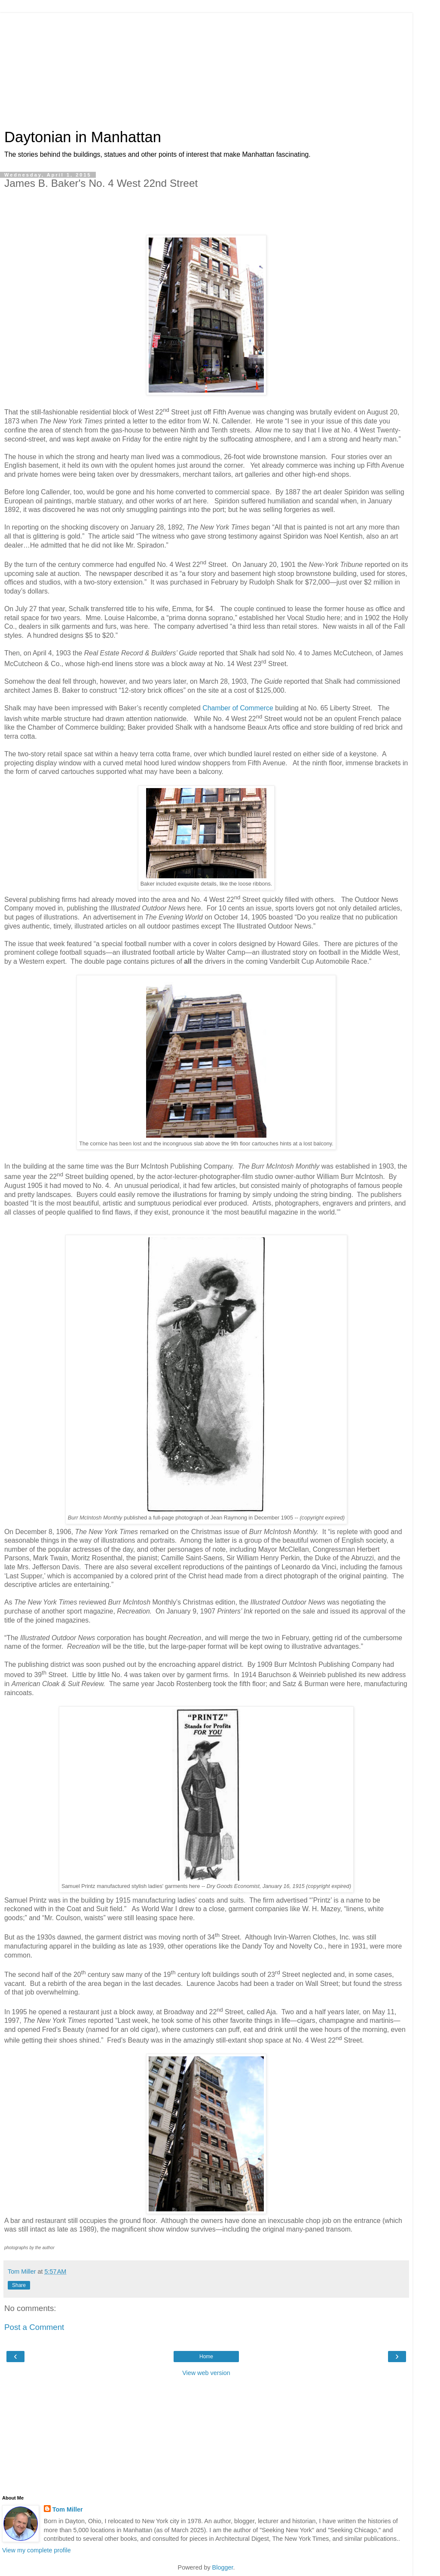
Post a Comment (34, 2327)
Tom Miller (67, 2509)
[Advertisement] (206, 66)
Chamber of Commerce (237, 708)
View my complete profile (36, 2550)
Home (206, 2357)
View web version (206, 2372)
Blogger (222, 2567)
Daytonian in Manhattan (82, 137)
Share (19, 2285)
